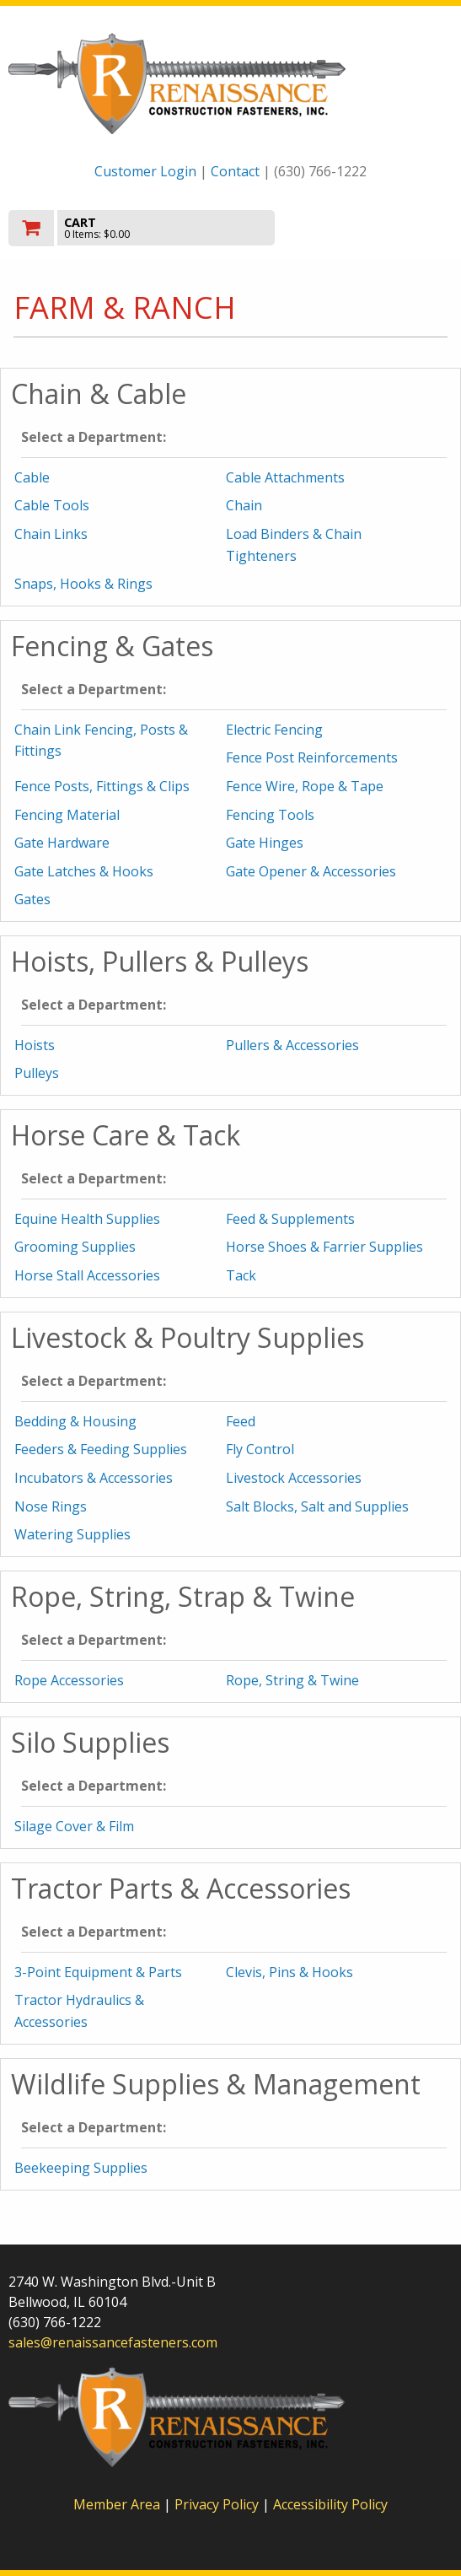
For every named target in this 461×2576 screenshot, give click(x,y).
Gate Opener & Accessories (311, 871)
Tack (241, 1275)
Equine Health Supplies (87, 1219)
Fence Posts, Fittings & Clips (102, 786)
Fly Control (260, 1449)
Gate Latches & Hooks (83, 871)
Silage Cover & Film (74, 1826)
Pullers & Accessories (292, 1045)
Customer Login (145, 171)
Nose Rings (50, 1506)
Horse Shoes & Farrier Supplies (324, 1246)
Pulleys (36, 1073)
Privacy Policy (218, 2504)
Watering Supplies (72, 1534)
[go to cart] (163, 228)
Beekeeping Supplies (80, 2167)
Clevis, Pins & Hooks (289, 1972)
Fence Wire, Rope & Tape (304, 786)
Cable (32, 477)
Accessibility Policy (330, 2504)
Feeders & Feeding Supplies (100, 1449)
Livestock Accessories (294, 1478)
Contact (235, 171)
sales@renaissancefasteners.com (112, 2342)
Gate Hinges (264, 842)
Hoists (34, 1045)
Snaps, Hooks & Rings (83, 583)
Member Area (116, 2504)
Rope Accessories (69, 1680)
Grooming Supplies (75, 1246)
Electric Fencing (274, 729)
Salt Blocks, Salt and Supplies (317, 1506)
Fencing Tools (270, 815)
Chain (244, 505)
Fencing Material (67, 815)
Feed (240, 1421)
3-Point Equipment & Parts (98, 1972)
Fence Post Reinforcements (312, 757)
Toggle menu (386, 226)
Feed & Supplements (290, 1219)
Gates (32, 899)
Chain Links (51, 534)
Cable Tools (51, 505)
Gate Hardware (62, 842)
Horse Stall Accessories (87, 1275)
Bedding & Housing (75, 1421)
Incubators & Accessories (93, 1478)
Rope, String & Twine (292, 1680)
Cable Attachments (285, 477)
